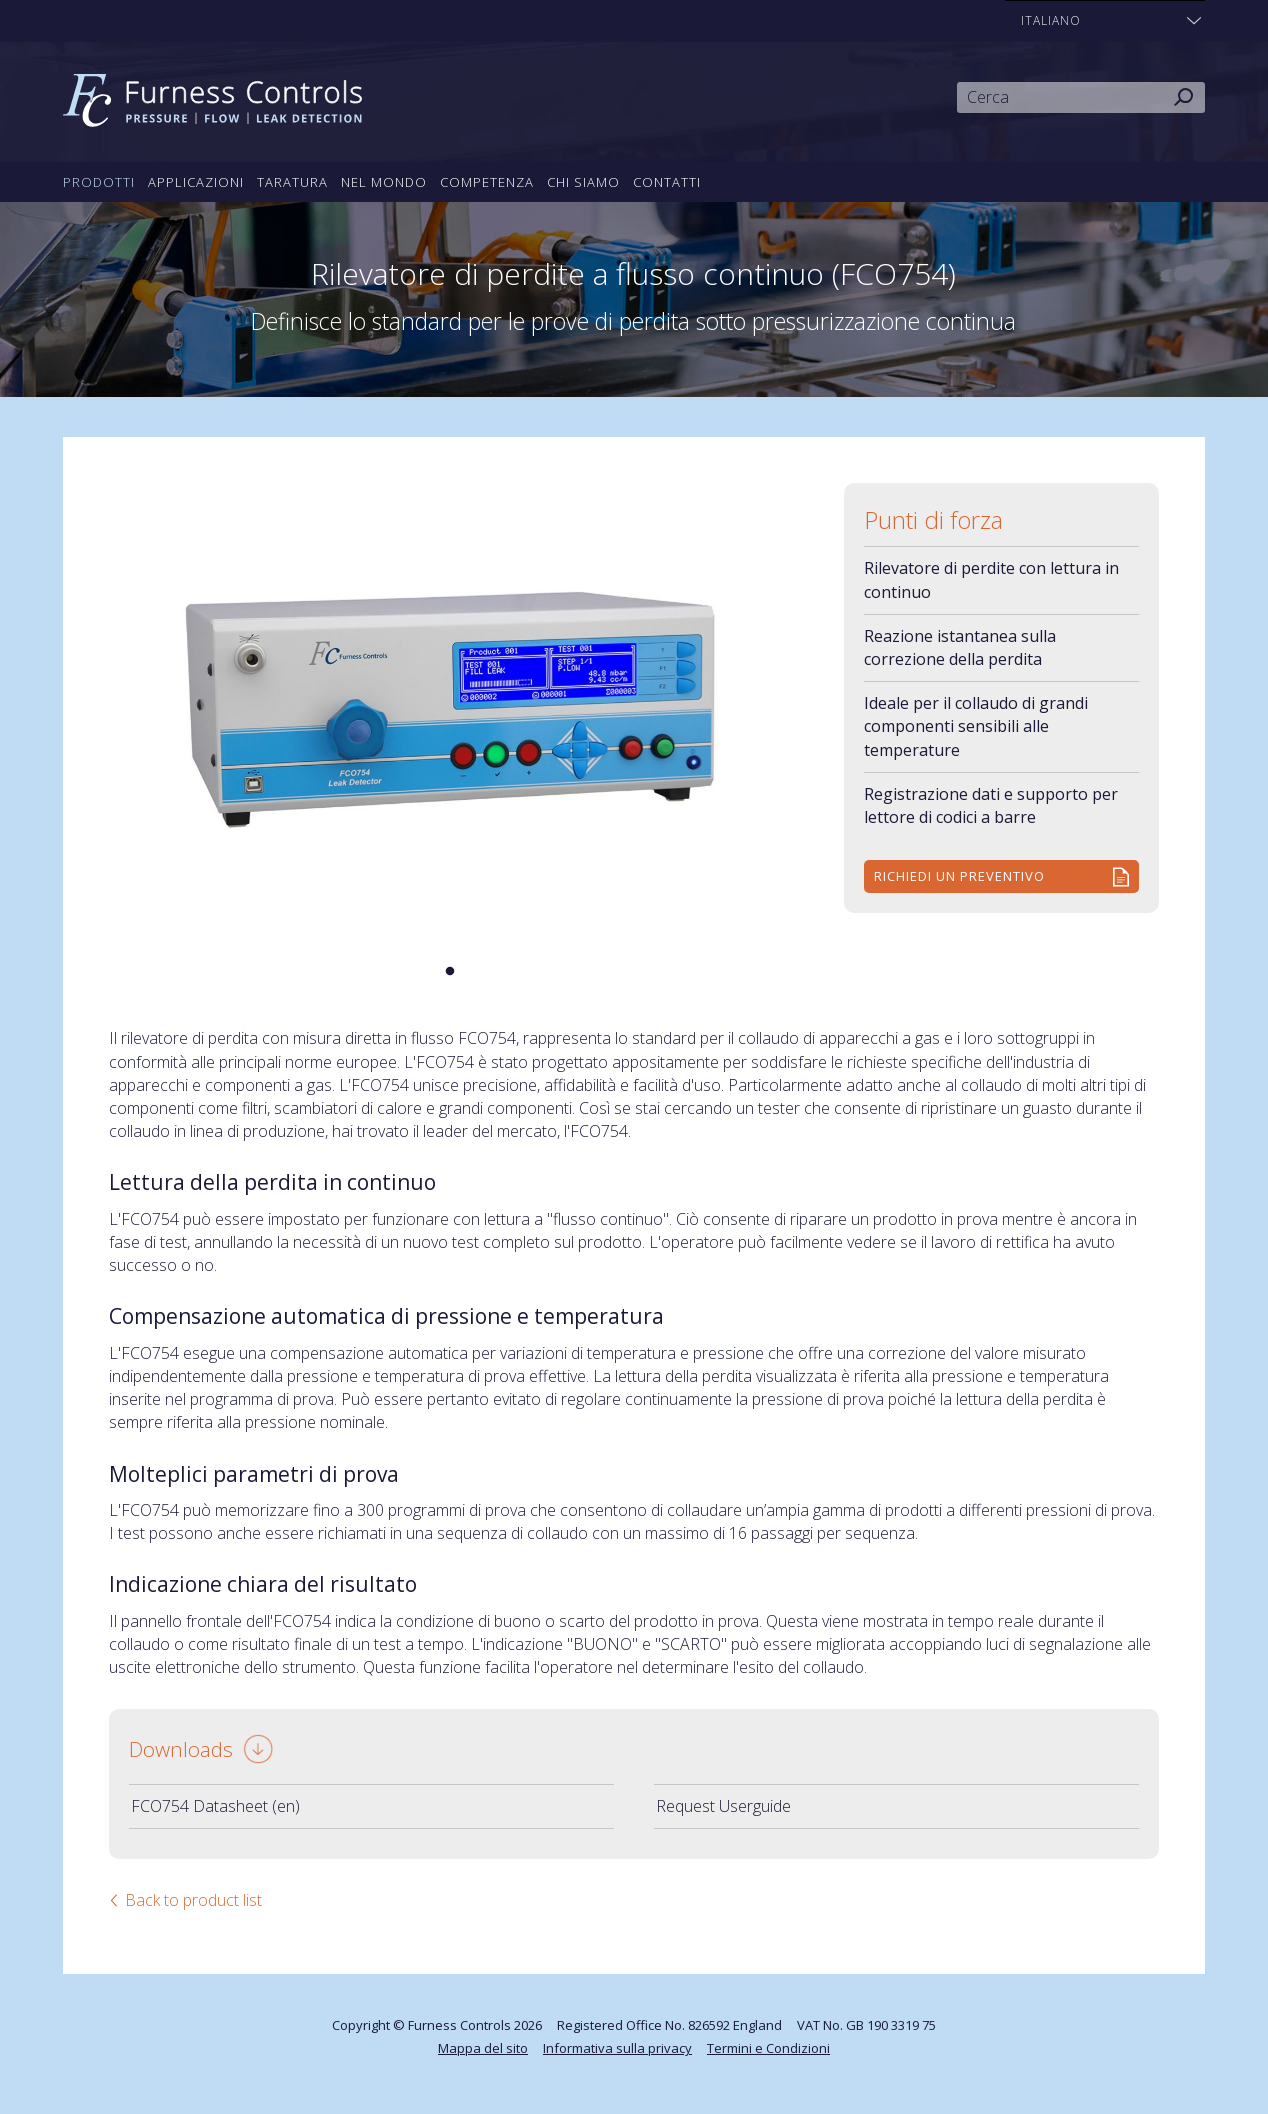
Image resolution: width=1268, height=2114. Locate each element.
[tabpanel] (450, 710)
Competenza (487, 182)
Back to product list (193, 1900)
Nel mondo (384, 182)
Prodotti (99, 182)
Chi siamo (583, 182)
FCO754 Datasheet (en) (215, 1806)
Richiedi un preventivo (959, 876)
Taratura (292, 182)
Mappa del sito (483, 2048)
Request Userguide (723, 1806)
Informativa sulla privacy (617, 2048)
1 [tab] (450, 972)
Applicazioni (196, 182)
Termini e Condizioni (768, 2048)
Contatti (667, 182)
